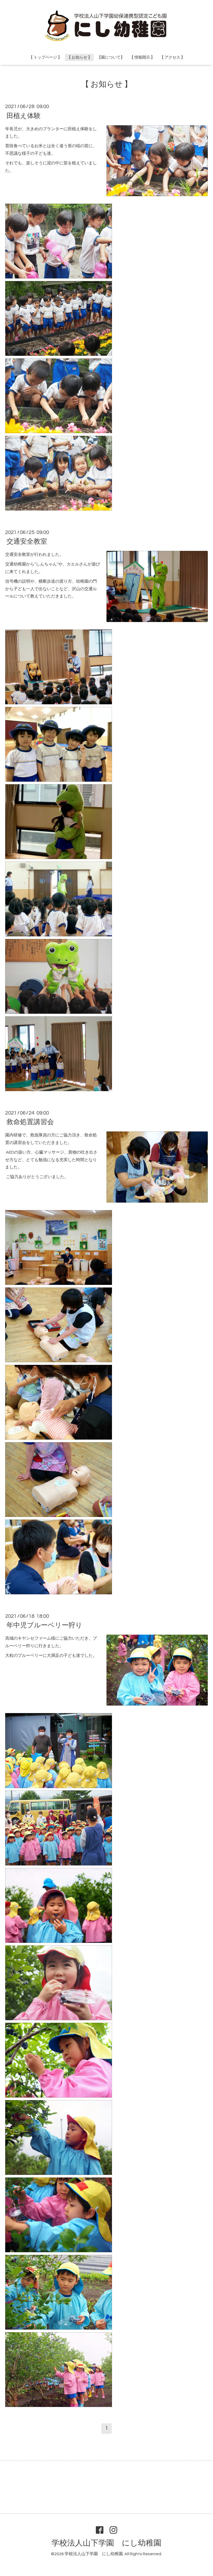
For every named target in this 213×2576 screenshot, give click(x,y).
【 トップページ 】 (45, 57)
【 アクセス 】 (172, 57)
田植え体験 (24, 115)
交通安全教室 (27, 541)
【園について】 (110, 57)
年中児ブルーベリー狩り (44, 1625)
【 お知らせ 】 (79, 57)
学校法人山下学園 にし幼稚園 (106, 2543)
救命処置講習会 (30, 1122)
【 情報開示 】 (142, 57)
